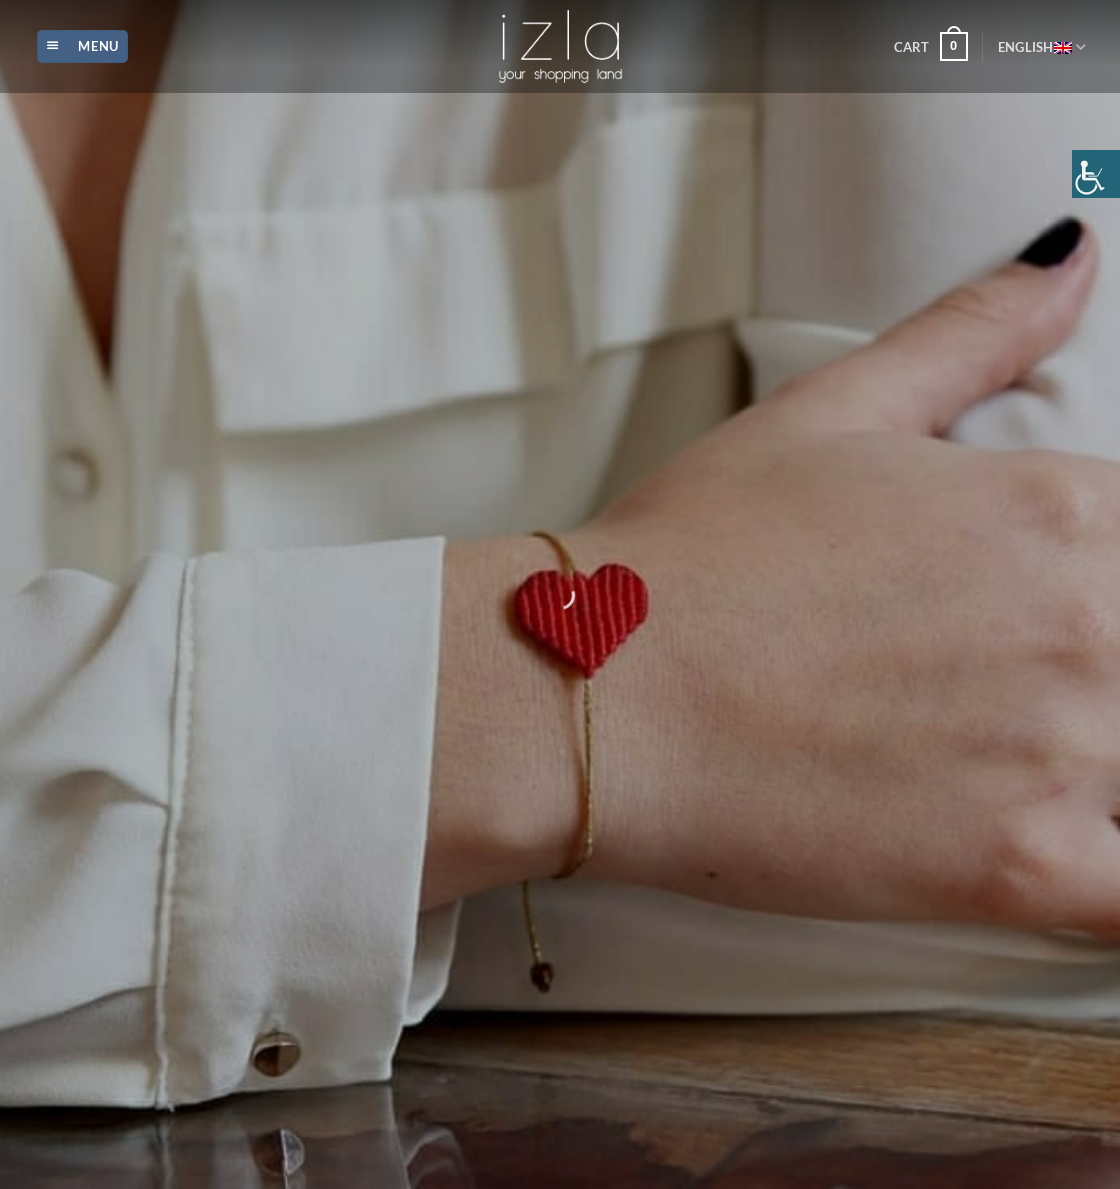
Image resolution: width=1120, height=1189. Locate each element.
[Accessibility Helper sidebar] (1096, 174)
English (1041, 47)
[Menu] (82, 46)
